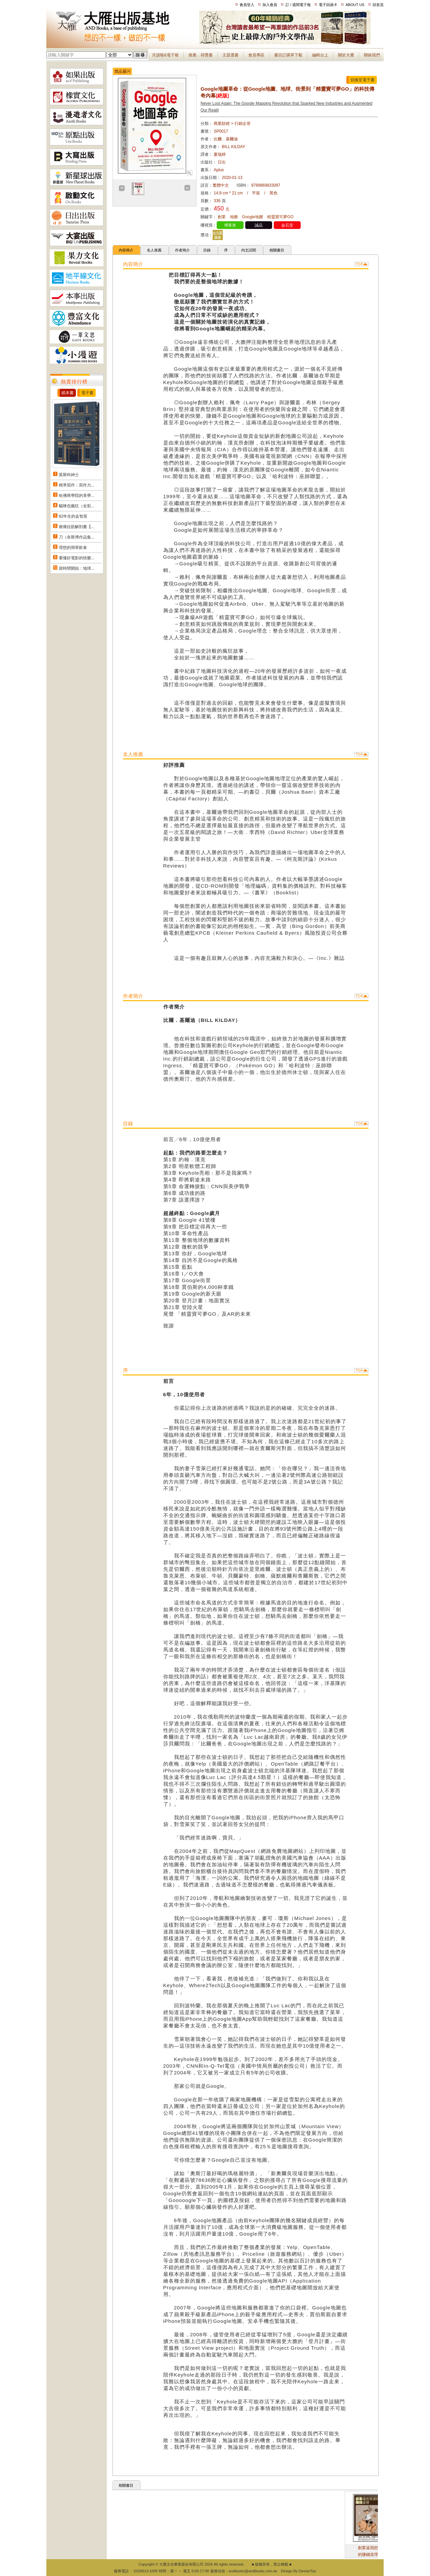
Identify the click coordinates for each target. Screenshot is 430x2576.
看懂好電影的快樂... (76, 558)
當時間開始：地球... (76, 568)
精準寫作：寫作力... (76, 485)
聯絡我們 (372, 55)
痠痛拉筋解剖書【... (76, 526)
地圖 (234, 217)
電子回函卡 (328, 5)
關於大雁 (346, 55)
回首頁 (378, 5)
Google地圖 (252, 217)
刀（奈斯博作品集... (76, 537)
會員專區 (256, 55)
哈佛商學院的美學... (76, 495)
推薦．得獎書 (200, 55)
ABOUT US (355, 5)
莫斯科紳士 (69, 474)
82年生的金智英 (73, 516)
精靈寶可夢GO (280, 217)
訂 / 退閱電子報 (298, 5)
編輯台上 (320, 55)
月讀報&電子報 (165, 55)
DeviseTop (307, 2571)
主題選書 (230, 55)
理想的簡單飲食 (73, 547)
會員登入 (247, 5)
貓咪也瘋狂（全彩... (76, 506)
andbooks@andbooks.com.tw (253, 2571)
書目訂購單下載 (288, 55)
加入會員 (269, 5)
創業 (222, 217)
